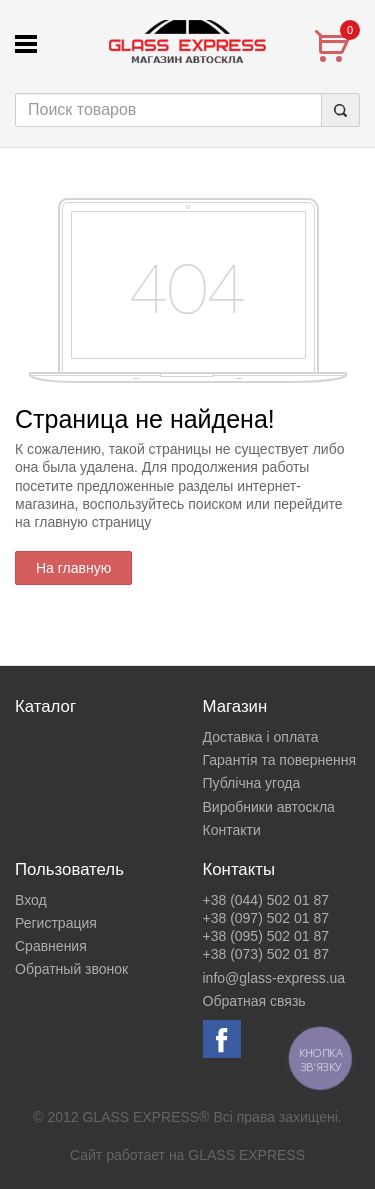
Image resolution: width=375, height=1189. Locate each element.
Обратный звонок (71, 969)
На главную (73, 568)
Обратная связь (254, 1001)
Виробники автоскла (269, 807)
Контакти (232, 830)
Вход (31, 900)
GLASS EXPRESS (246, 1155)
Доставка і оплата (261, 737)
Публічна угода (252, 783)
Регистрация (56, 923)
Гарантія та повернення (280, 760)
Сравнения (51, 946)
